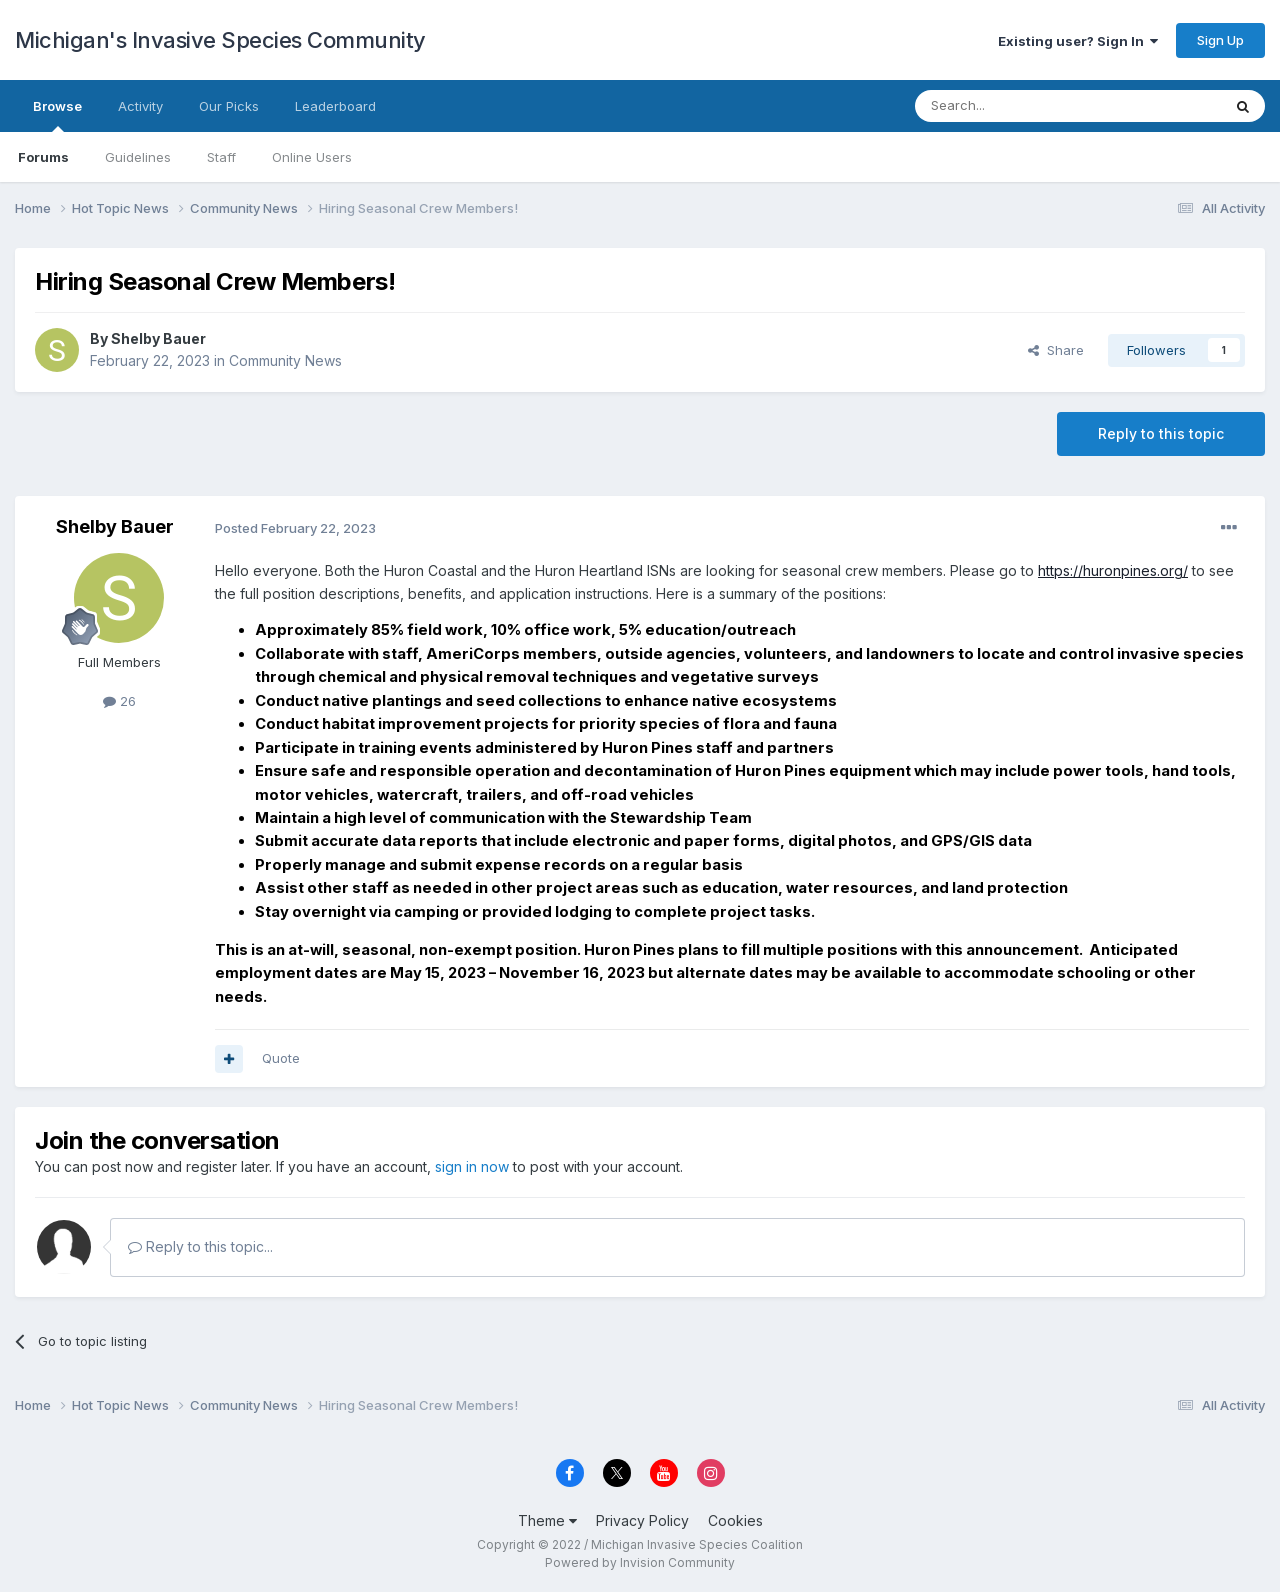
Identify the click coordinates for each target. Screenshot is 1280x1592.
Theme (547, 1520)
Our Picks (229, 106)
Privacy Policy (642, 1520)
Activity (140, 106)
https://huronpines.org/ (1113, 570)
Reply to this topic (1161, 433)
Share (1056, 350)
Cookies (735, 1520)
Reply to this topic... (200, 1246)
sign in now (472, 1166)
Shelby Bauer (158, 338)
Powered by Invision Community (640, 1562)
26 (119, 701)
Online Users (312, 157)
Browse (57, 115)
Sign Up (1220, 40)
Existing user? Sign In (1078, 41)
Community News (285, 360)
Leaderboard (335, 106)
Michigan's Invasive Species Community (220, 40)
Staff (221, 157)
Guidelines (138, 157)
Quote (281, 1058)
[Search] (1017, 106)
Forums (43, 157)
